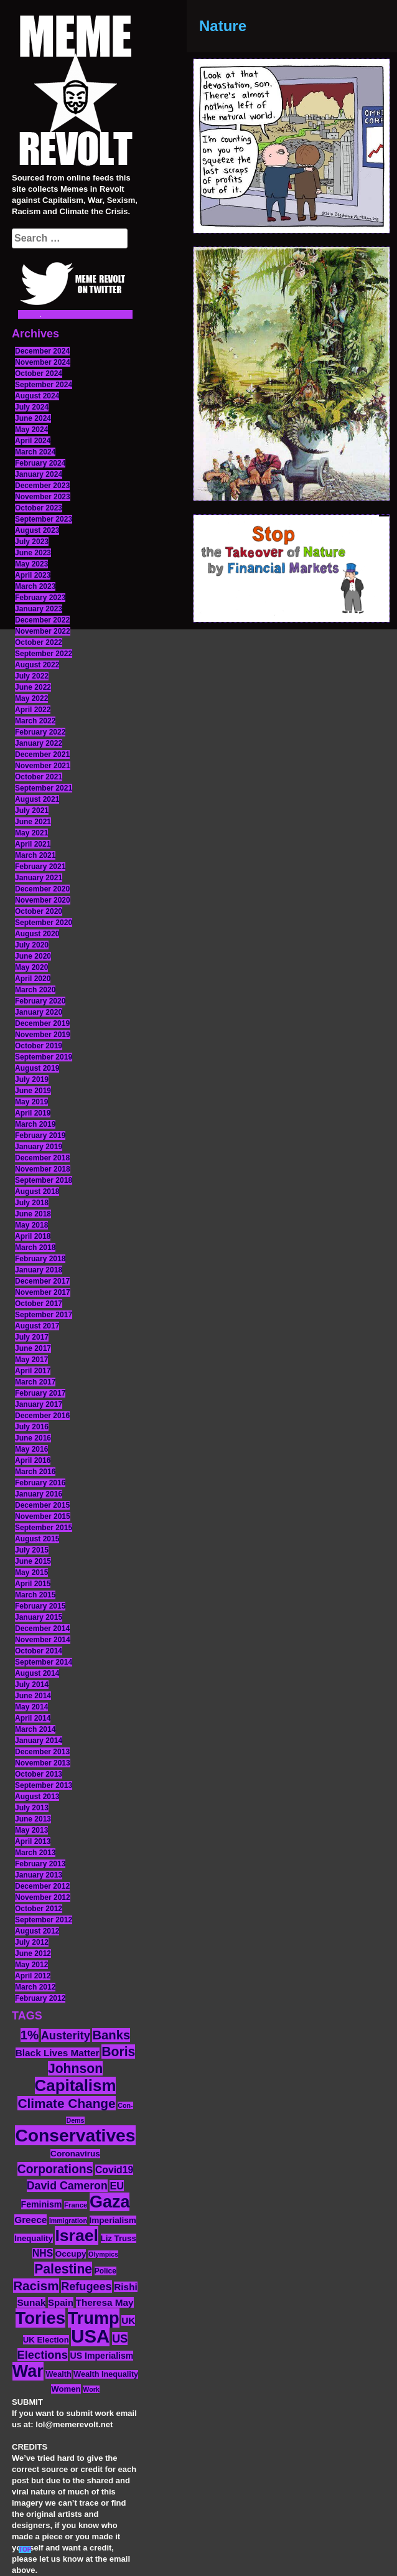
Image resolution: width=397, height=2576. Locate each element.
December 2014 (42, 1628)
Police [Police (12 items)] (105, 2271)
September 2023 (43, 519)
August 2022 (37, 664)
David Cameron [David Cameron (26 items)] (67, 2185)
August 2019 (37, 1068)
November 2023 (42, 496)
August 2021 (37, 799)
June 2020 (33, 956)
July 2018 (32, 1202)
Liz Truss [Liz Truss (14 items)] (118, 2238)
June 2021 (33, 821)
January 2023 (38, 608)
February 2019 (40, 1135)
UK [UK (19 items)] (128, 2320)
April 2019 (32, 1113)
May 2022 (31, 698)
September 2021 (43, 788)
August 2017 (37, 1326)
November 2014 (42, 1639)
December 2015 (42, 1505)
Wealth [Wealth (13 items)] (58, 2374)
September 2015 (43, 1527)
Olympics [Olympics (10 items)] (103, 2254)
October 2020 (38, 911)
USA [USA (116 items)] (90, 2336)
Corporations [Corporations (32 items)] (55, 2169)
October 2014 (38, 1651)
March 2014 (35, 1729)
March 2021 (35, 855)
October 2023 (38, 508)
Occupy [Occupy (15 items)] (70, 2254)
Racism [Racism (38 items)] (35, 2285)
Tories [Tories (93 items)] (41, 2318)
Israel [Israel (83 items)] (76, 2235)
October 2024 (38, 373)
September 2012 (43, 1920)
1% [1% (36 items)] (30, 2035)
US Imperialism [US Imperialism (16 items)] (101, 2356)
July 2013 (32, 1807)
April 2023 (32, 575)
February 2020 (40, 1001)
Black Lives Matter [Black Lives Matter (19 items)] (58, 2052)
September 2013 (43, 1785)
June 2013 (33, 1819)
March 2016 (35, 1471)
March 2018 (35, 1247)
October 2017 (38, 1303)
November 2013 (42, 1763)
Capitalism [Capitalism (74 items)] (75, 2085)
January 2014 (38, 1740)
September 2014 (43, 1662)
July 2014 (32, 1684)
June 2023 (33, 552)
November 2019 (42, 1034)
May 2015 (31, 1572)
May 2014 (31, 1707)
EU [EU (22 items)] (117, 2185)
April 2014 (32, 1718)
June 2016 (33, 1438)
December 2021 (42, 754)
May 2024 (31, 429)
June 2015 (33, 1561)
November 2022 (42, 631)
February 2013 (40, 1863)
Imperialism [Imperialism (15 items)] (113, 2220)
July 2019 (32, 1079)
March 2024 (35, 452)
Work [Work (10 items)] (91, 2389)
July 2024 (32, 407)
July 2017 (32, 1337)
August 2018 (37, 1191)
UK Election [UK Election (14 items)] (46, 2339)
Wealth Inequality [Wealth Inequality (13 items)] (105, 2374)
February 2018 (40, 1258)
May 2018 (31, 1225)
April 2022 (32, 709)
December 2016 (42, 1415)
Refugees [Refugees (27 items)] (86, 2286)
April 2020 (32, 978)
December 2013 (42, 1751)
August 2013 (37, 1796)
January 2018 (38, 1270)
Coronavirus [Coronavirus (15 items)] (75, 2153)
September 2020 (43, 922)
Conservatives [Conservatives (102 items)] (75, 2135)
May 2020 (31, 967)
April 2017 (32, 1370)
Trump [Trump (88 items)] (93, 2318)
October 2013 (38, 1774)
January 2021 (38, 877)
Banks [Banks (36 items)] (111, 2035)
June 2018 (33, 1214)
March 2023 (35, 586)
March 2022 (35, 721)
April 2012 (32, 1976)
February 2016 (40, 1482)
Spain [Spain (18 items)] (60, 2302)
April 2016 (32, 1460)
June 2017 (33, 1348)
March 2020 (35, 989)
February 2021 (40, 866)
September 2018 (43, 1180)
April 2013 (32, 1841)
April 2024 (32, 440)
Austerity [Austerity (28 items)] (65, 2035)
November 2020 (42, 900)
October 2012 (38, 1908)
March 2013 (35, 1852)
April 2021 (32, 844)
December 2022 (42, 620)
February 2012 (40, 1998)
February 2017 (40, 1393)
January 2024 (38, 474)
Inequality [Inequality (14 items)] (33, 2238)
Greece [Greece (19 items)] (30, 2219)
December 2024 (42, 351)
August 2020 (37, 933)
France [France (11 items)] (75, 2205)
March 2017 (35, 1382)
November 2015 (42, 1516)
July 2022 (32, 676)
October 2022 (38, 642)
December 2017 (42, 1281)
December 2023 (42, 485)
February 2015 (40, 1606)
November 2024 (42, 362)
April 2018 (32, 1236)
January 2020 (38, 1012)
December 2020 (42, 889)
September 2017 (43, 1314)
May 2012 (31, 1964)
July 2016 (32, 1426)
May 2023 (31, 564)
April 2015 (32, 1583)
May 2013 (31, 1830)
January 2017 (38, 1404)
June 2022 (33, 687)
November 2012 (42, 1897)
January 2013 (38, 1875)
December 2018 (42, 1158)
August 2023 (37, 530)
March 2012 (35, 1987)
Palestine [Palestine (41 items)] (63, 2269)
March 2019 (35, 1124)
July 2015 (32, 1550)
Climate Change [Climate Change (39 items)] (66, 2103)
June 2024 (33, 418)
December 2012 (42, 1886)
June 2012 (33, 1953)
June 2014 (33, 1695)
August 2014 (37, 1673)
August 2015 (37, 1539)
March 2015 (35, 1595)
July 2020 (32, 945)
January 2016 (38, 1494)
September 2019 (43, 1057)
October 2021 (38, 777)
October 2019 (38, 1045)
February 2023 (40, 597)
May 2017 (31, 1359)
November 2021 (42, 765)
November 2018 (42, 1169)
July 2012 (32, 1942)
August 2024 (37, 396)
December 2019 (42, 1023)
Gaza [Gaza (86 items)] (109, 2202)
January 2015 (38, 1617)
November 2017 (42, 1292)
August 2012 (37, 1931)
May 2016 (31, 1449)
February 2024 (40, 463)
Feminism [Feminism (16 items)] (41, 2204)
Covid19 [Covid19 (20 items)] (114, 2170)
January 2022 (38, 743)
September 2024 (43, 384)
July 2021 (32, 810)
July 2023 (32, 541)
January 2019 (38, 1146)
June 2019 (33, 1090)
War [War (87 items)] (28, 2371)
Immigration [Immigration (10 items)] (68, 2220)
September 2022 (43, 653)
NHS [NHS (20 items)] (42, 2253)
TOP (25, 2549)
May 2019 (31, 1102)
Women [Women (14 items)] (65, 2389)
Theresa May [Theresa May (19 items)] (105, 2302)
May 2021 (31, 833)
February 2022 (40, 732)
